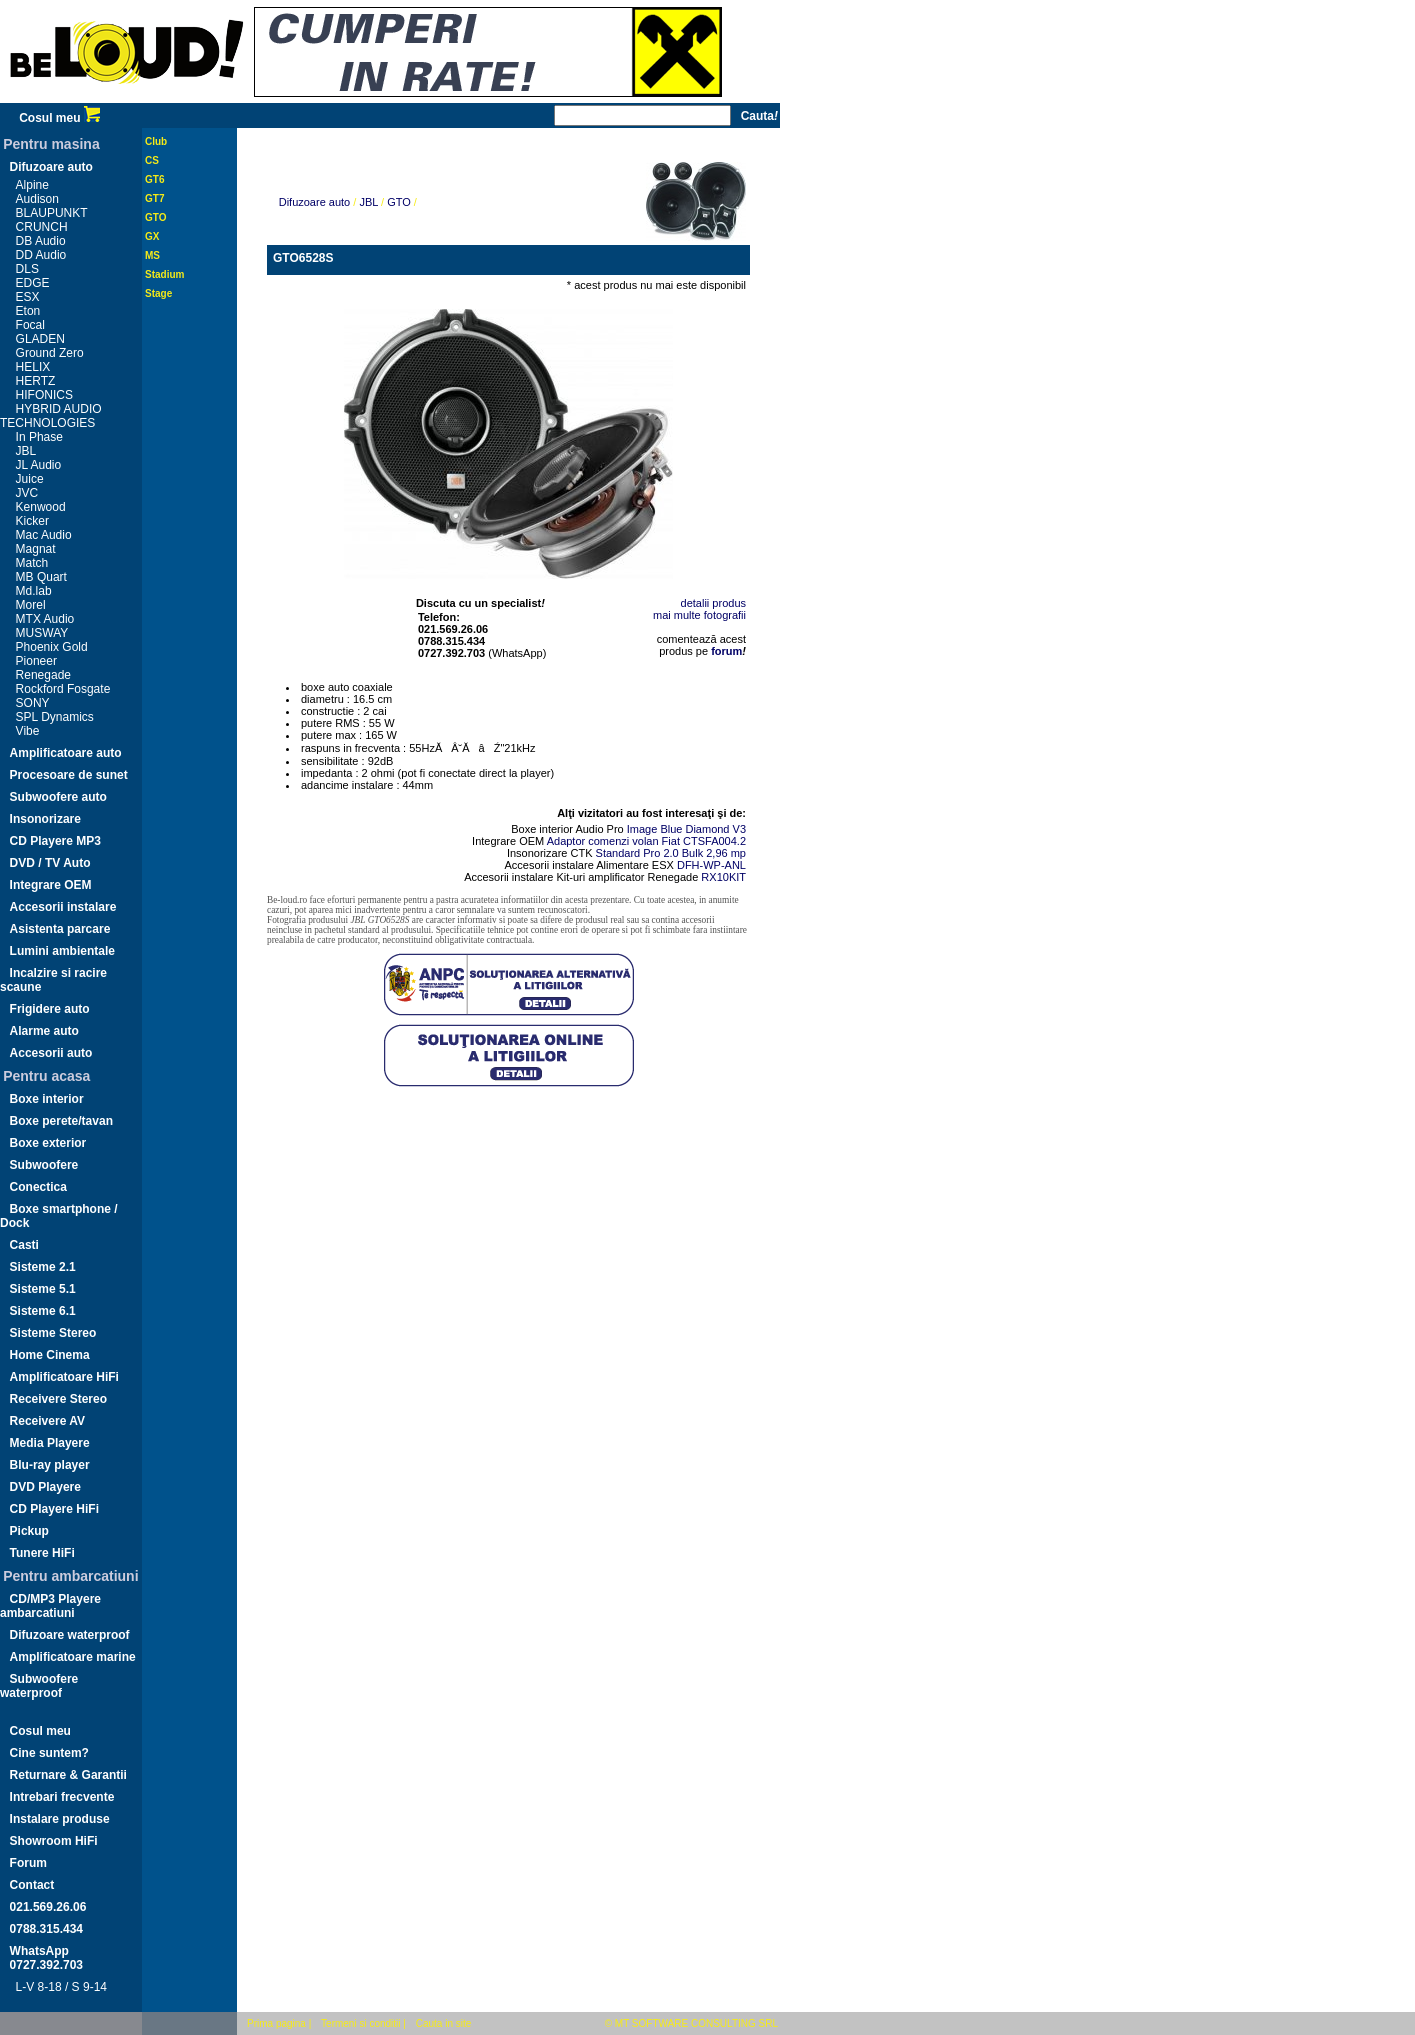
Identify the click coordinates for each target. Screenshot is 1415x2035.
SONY (33, 703)
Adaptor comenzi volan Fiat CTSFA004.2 (646, 841)
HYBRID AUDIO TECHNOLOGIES (51, 416)
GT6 (154, 179)
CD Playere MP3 (55, 841)
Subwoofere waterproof (39, 1686)
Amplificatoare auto (66, 753)
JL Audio (39, 465)
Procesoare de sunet (69, 775)
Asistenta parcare (60, 929)
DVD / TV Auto (50, 863)
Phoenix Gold (52, 647)
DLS (27, 269)
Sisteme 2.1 (43, 1267)
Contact (32, 1885)
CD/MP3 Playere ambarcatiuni (50, 1606)
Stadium (164, 274)
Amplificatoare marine (73, 1657)
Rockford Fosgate (63, 689)
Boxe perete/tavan (61, 1121)
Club (156, 141)
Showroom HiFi (54, 1841)
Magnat (36, 549)
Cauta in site (444, 2023)
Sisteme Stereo (53, 1333)
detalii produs (713, 603)
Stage (158, 293)
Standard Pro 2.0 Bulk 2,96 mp (671, 853)
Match (32, 563)
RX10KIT (723, 877)
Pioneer (36, 661)
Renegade (43, 675)
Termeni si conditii (360, 2023)
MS (152, 255)
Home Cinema (50, 1355)
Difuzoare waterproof (70, 1635)
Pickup (29, 1531)
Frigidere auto (50, 1009)
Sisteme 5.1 (43, 1289)
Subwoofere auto (58, 797)
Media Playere (50, 1443)
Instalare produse (60, 1819)
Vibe (28, 731)
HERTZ (36, 381)
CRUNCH (42, 227)
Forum (28, 1863)
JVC (27, 493)
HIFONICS (44, 395)
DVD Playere (45, 1487)
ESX (28, 297)
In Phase (39, 437)
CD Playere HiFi (54, 1509)
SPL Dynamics (55, 717)
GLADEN (40, 339)
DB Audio (41, 241)
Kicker (32, 521)
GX (152, 236)
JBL (26, 451)
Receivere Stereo (58, 1399)
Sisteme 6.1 (43, 1311)
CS (152, 160)
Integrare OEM (51, 885)
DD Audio (41, 255)
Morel (31, 605)
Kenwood (41, 507)
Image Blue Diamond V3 (686, 829)
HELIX (33, 367)
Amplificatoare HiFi (64, 1377)
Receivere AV (47, 1421)
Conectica (38, 1187)
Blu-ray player (50, 1465)
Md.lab (34, 591)
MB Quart (41, 577)
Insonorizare (45, 819)
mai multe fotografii (699, 615)
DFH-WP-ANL (711, 865)
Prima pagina (276, 2023)
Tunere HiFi (42, 1553)
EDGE (33, 283)
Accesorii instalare (63, 907)
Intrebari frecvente (62, 1797)
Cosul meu (59, 118)
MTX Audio (45, 619)
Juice (30, 479)
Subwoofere (44, 1165)
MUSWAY (42, 633)
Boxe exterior (48, 1143)
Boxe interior (47, 1099)
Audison (37, 199)
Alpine (32, 185)
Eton (28, 311)
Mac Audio (44, 535)
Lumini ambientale (62, 951)
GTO (155, 217)
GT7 (154, 198)
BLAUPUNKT (52, 213)
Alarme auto (44, 1031)
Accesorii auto (51, 1053)
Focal (30, 325)
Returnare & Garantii (68, 1775)
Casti (24, 1245)
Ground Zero (50, 353)
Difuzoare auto (51, 167)
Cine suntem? (49, 1753)
